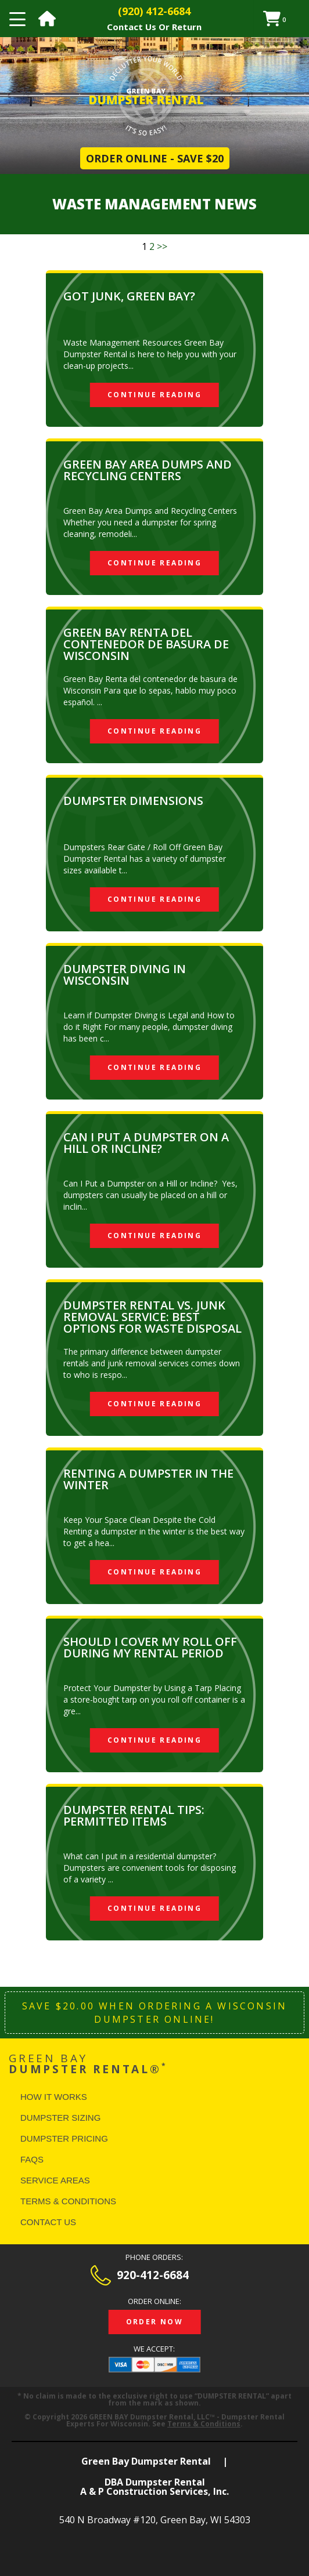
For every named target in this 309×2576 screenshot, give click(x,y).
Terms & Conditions (68, 2201)
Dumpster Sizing (60, 2118)
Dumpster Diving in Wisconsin (124, 974)
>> (162, 246)
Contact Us (48, 2222)
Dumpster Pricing (64, 2138)
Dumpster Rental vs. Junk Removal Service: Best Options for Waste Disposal (152, 1316)
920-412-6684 (153, 2275)
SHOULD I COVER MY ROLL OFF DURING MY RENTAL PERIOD (150, 1647)
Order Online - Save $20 (155, 158)
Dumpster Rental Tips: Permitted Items (133, 1815)
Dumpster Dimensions (133, 800)
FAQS (32, 2159)
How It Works (53, 2097)
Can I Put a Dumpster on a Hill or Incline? (146, 1142)
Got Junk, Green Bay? (129, 296)
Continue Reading (154, 395)
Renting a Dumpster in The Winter (148, 1479)
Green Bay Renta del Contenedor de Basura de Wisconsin (146, 644)
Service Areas (55, 2180)
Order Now (155, 2322)
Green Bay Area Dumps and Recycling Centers (147, 470)
